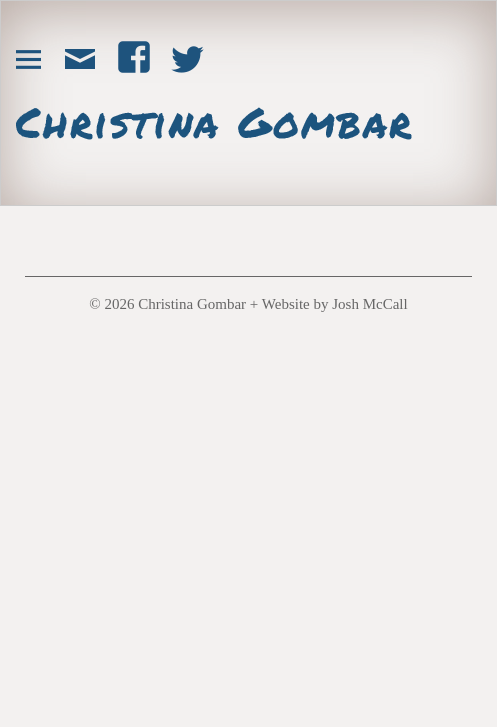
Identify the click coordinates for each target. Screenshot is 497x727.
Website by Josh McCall (335, 304)
